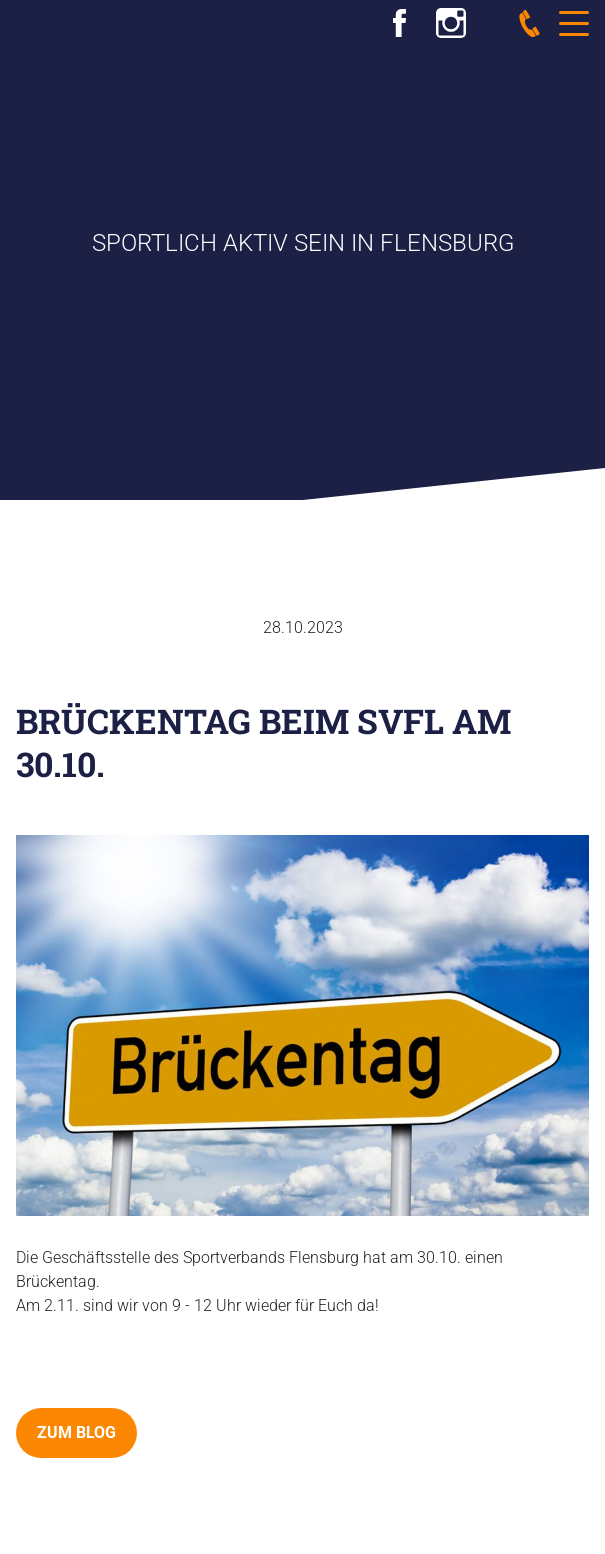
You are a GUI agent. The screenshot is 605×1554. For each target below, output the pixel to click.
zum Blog (76, 1432)
